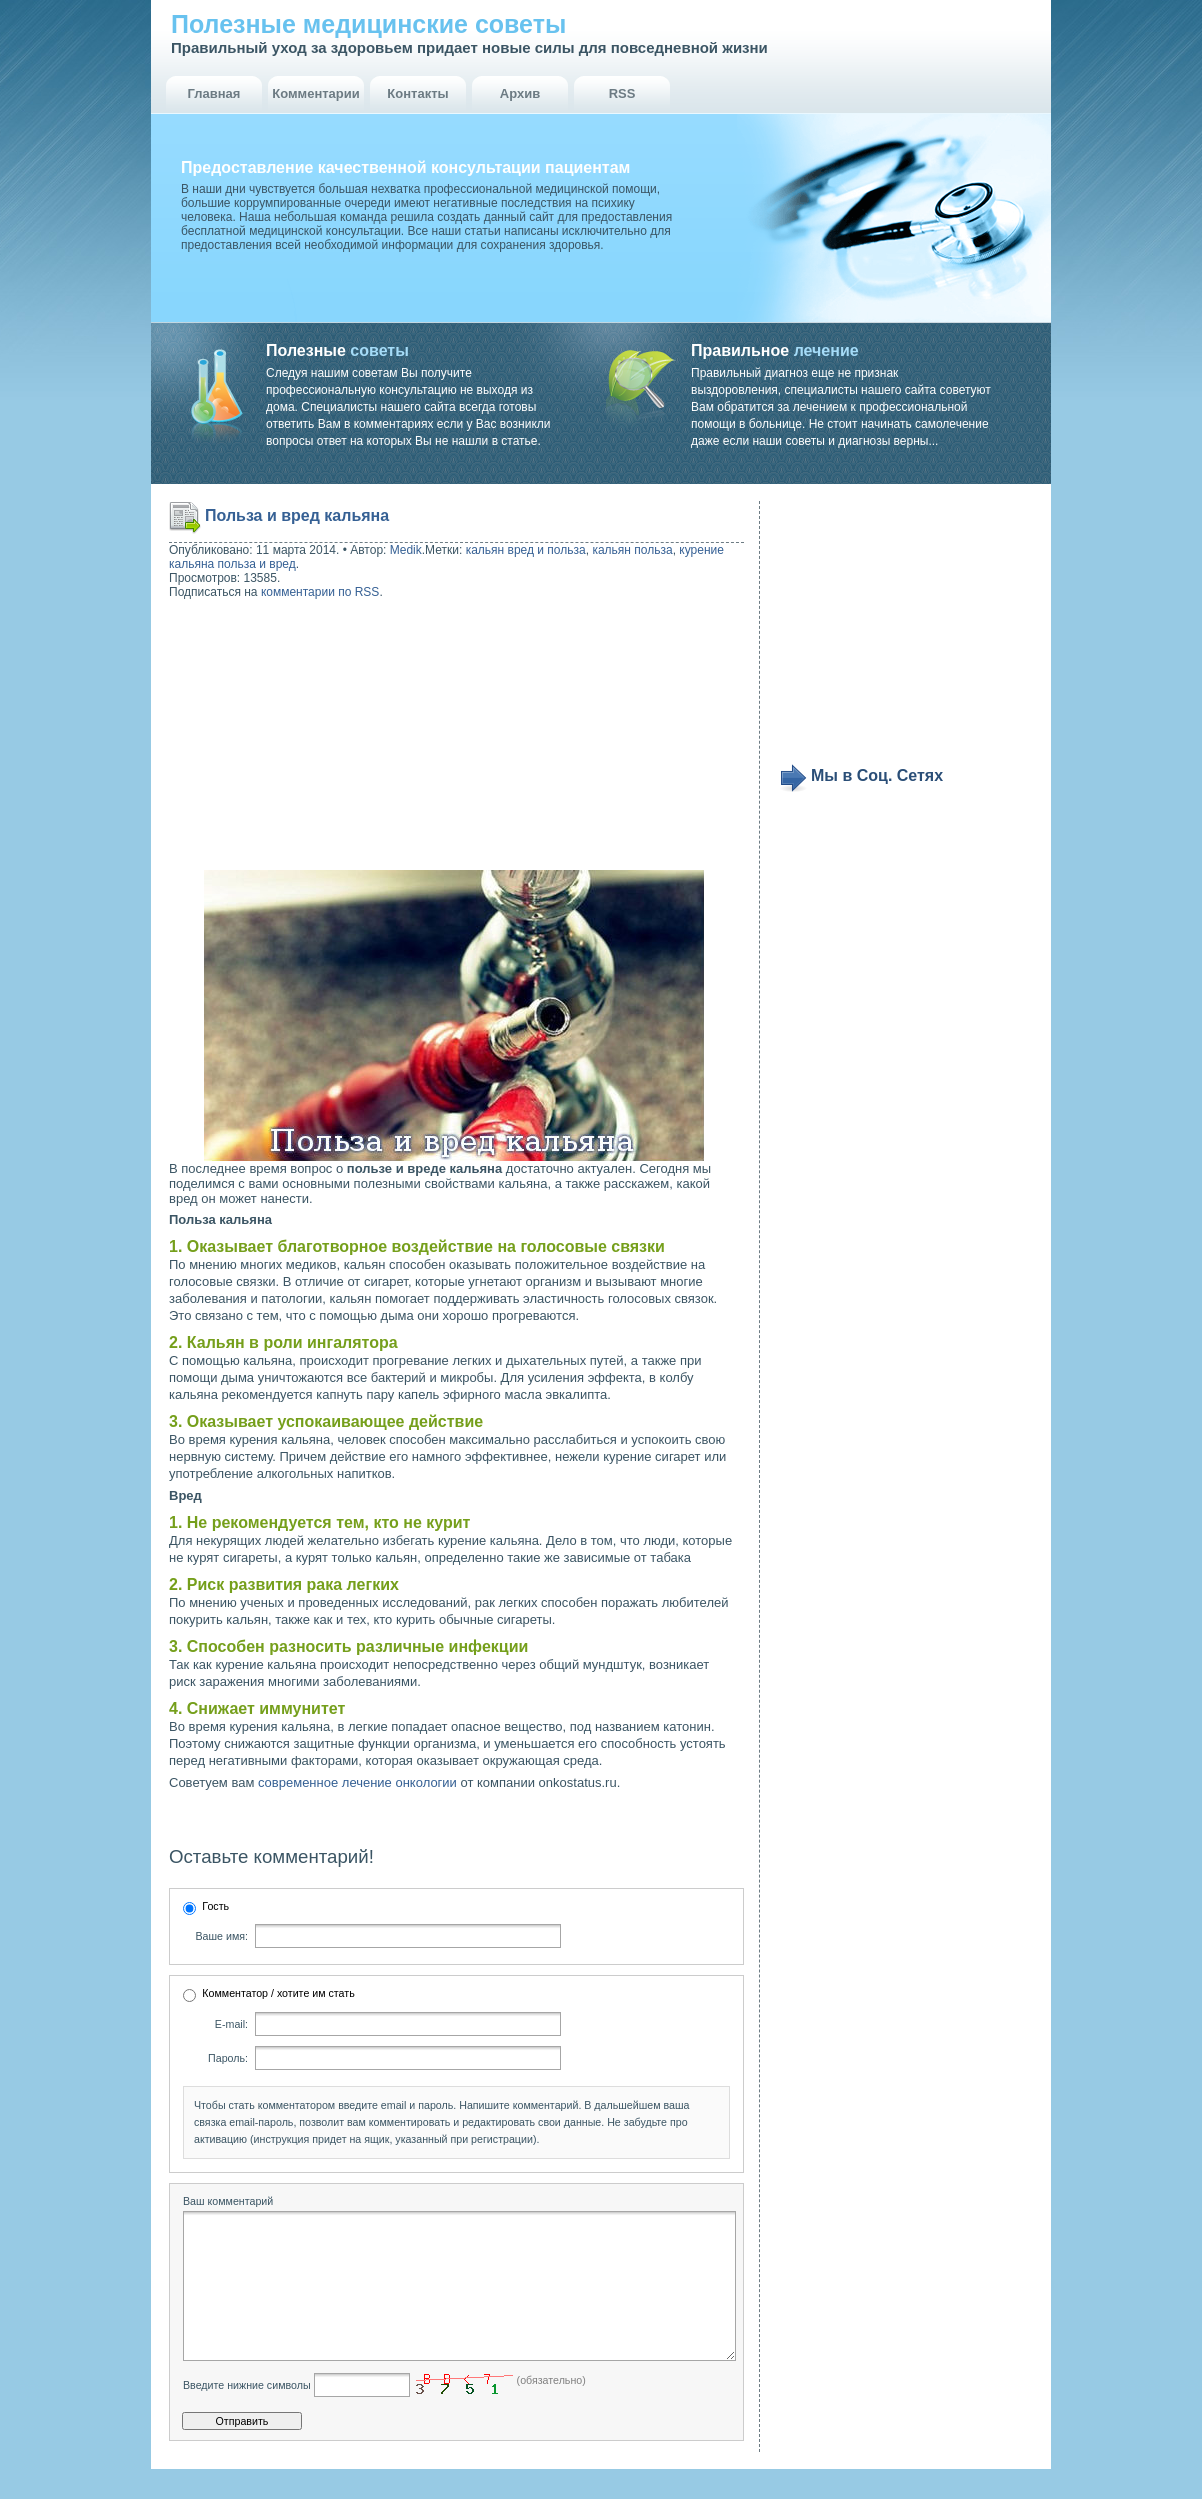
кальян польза (632, 550)
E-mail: (231, 2024)
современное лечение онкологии (357, 1782)
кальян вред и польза (526, 550)
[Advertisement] (297, 737)
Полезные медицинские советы (368, 24)
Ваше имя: (222, 1936)
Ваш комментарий (228, 2201)
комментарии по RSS (320, 592)
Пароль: (228, 2058)
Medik (406, 550)
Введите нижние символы (247, 2415)
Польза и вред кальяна (297, 515)
